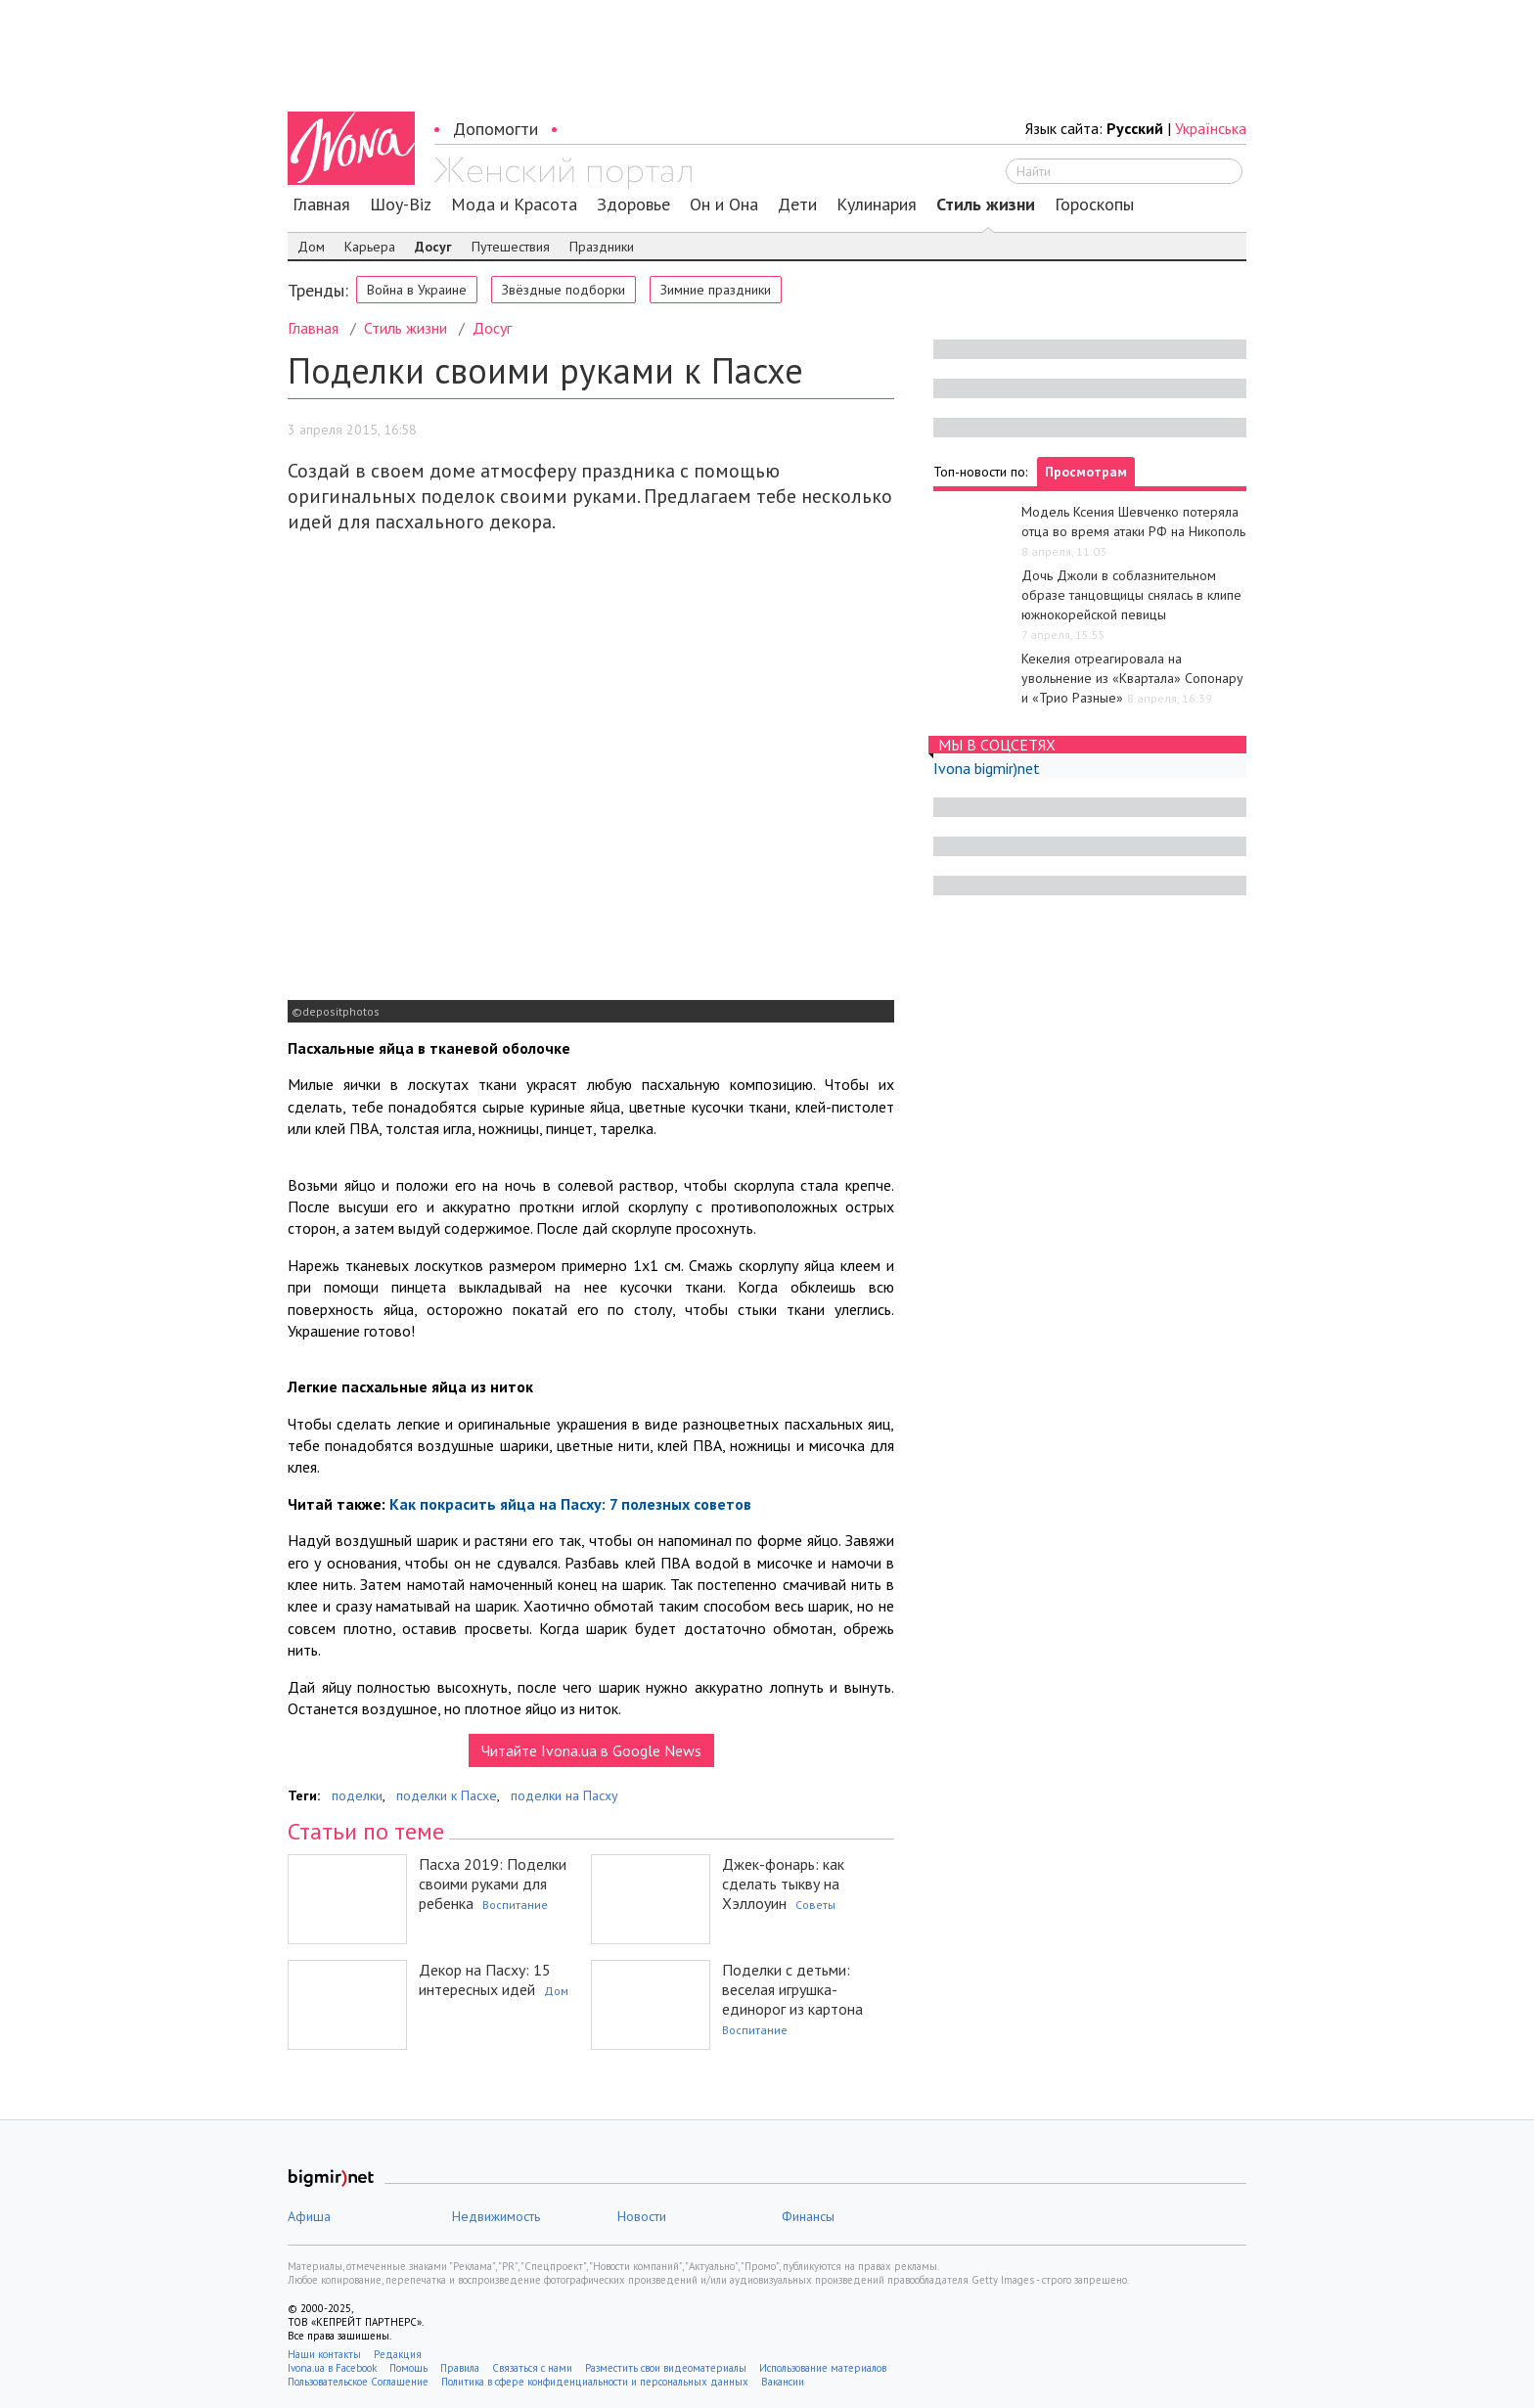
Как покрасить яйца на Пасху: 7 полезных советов (570, 1504)
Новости (641, 2216)
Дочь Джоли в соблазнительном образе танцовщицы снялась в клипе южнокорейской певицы (1131, 595)
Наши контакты (324, 2354)
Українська (1210, 128)
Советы (815, 1904)
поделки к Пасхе (446, 1795)
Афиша (309, 2216)
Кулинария (876, 204)
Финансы (808, 2216)
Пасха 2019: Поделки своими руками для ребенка (492, 1883)
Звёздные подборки (563, 289)
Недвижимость (496, 2216)
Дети (797, 204)
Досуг (433, 246)
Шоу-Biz (400, 204)
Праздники (601, 246)
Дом (311, 246)
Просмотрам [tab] (1086, 471)
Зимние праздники (715, 289)
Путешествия (511, 246)
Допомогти (495, 128)
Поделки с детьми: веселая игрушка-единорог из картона (792, 1989)
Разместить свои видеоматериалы (665, 2368)
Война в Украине (417, 289)
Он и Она (724, 204)
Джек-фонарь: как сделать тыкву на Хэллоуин (783, 1883)
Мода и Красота (514, 204)
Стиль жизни (985, 204)
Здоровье (633, 204)
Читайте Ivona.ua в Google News (591, 1750)
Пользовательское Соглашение (358, 2381)
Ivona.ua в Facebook (332, 2368)
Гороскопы (1094, 204)
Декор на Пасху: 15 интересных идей (485, 1979)
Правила (459, 2368)
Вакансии (782, 2381)
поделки (357, 1795)
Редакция (398, 2354)
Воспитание (515, 1904)
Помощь (408, 2368)
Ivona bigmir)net (986, 768)
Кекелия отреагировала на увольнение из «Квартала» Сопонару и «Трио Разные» (1132, 678)
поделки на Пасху (564, 1795)
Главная (321, 204)
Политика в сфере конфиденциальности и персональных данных (594, 2381)
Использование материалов (822, 2368)
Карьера (369, 246)
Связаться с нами (532, 2368)
